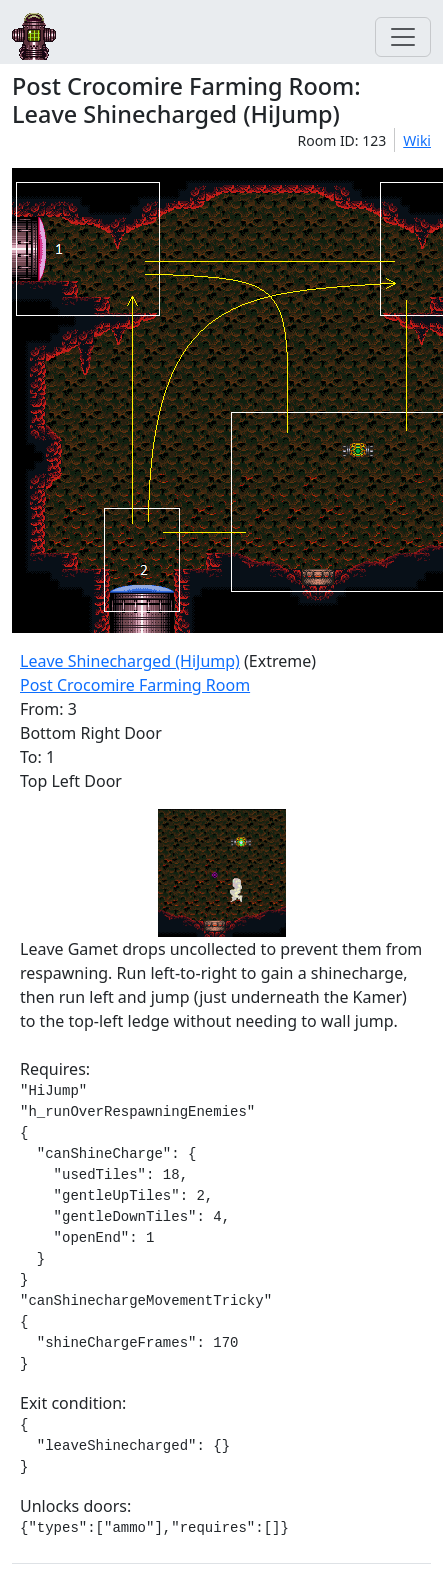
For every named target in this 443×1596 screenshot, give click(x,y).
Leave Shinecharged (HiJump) (130, 661)
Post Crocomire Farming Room (135, 685)
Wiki (417, 140)
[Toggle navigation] (403, 37)
